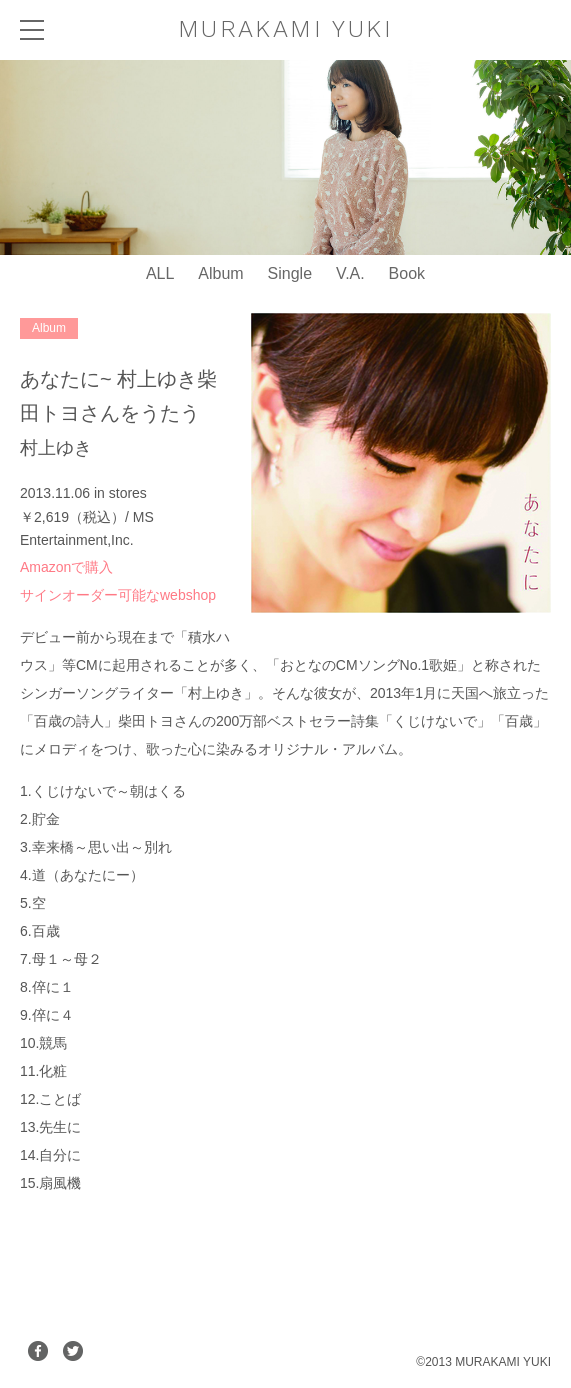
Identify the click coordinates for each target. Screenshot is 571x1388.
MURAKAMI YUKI (285, 29)
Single (290, 273)
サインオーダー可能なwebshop (118, 595)
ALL (160, 273)
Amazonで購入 (66, 567)
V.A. (350, 273)
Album (220, 273)
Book (407, 273)
